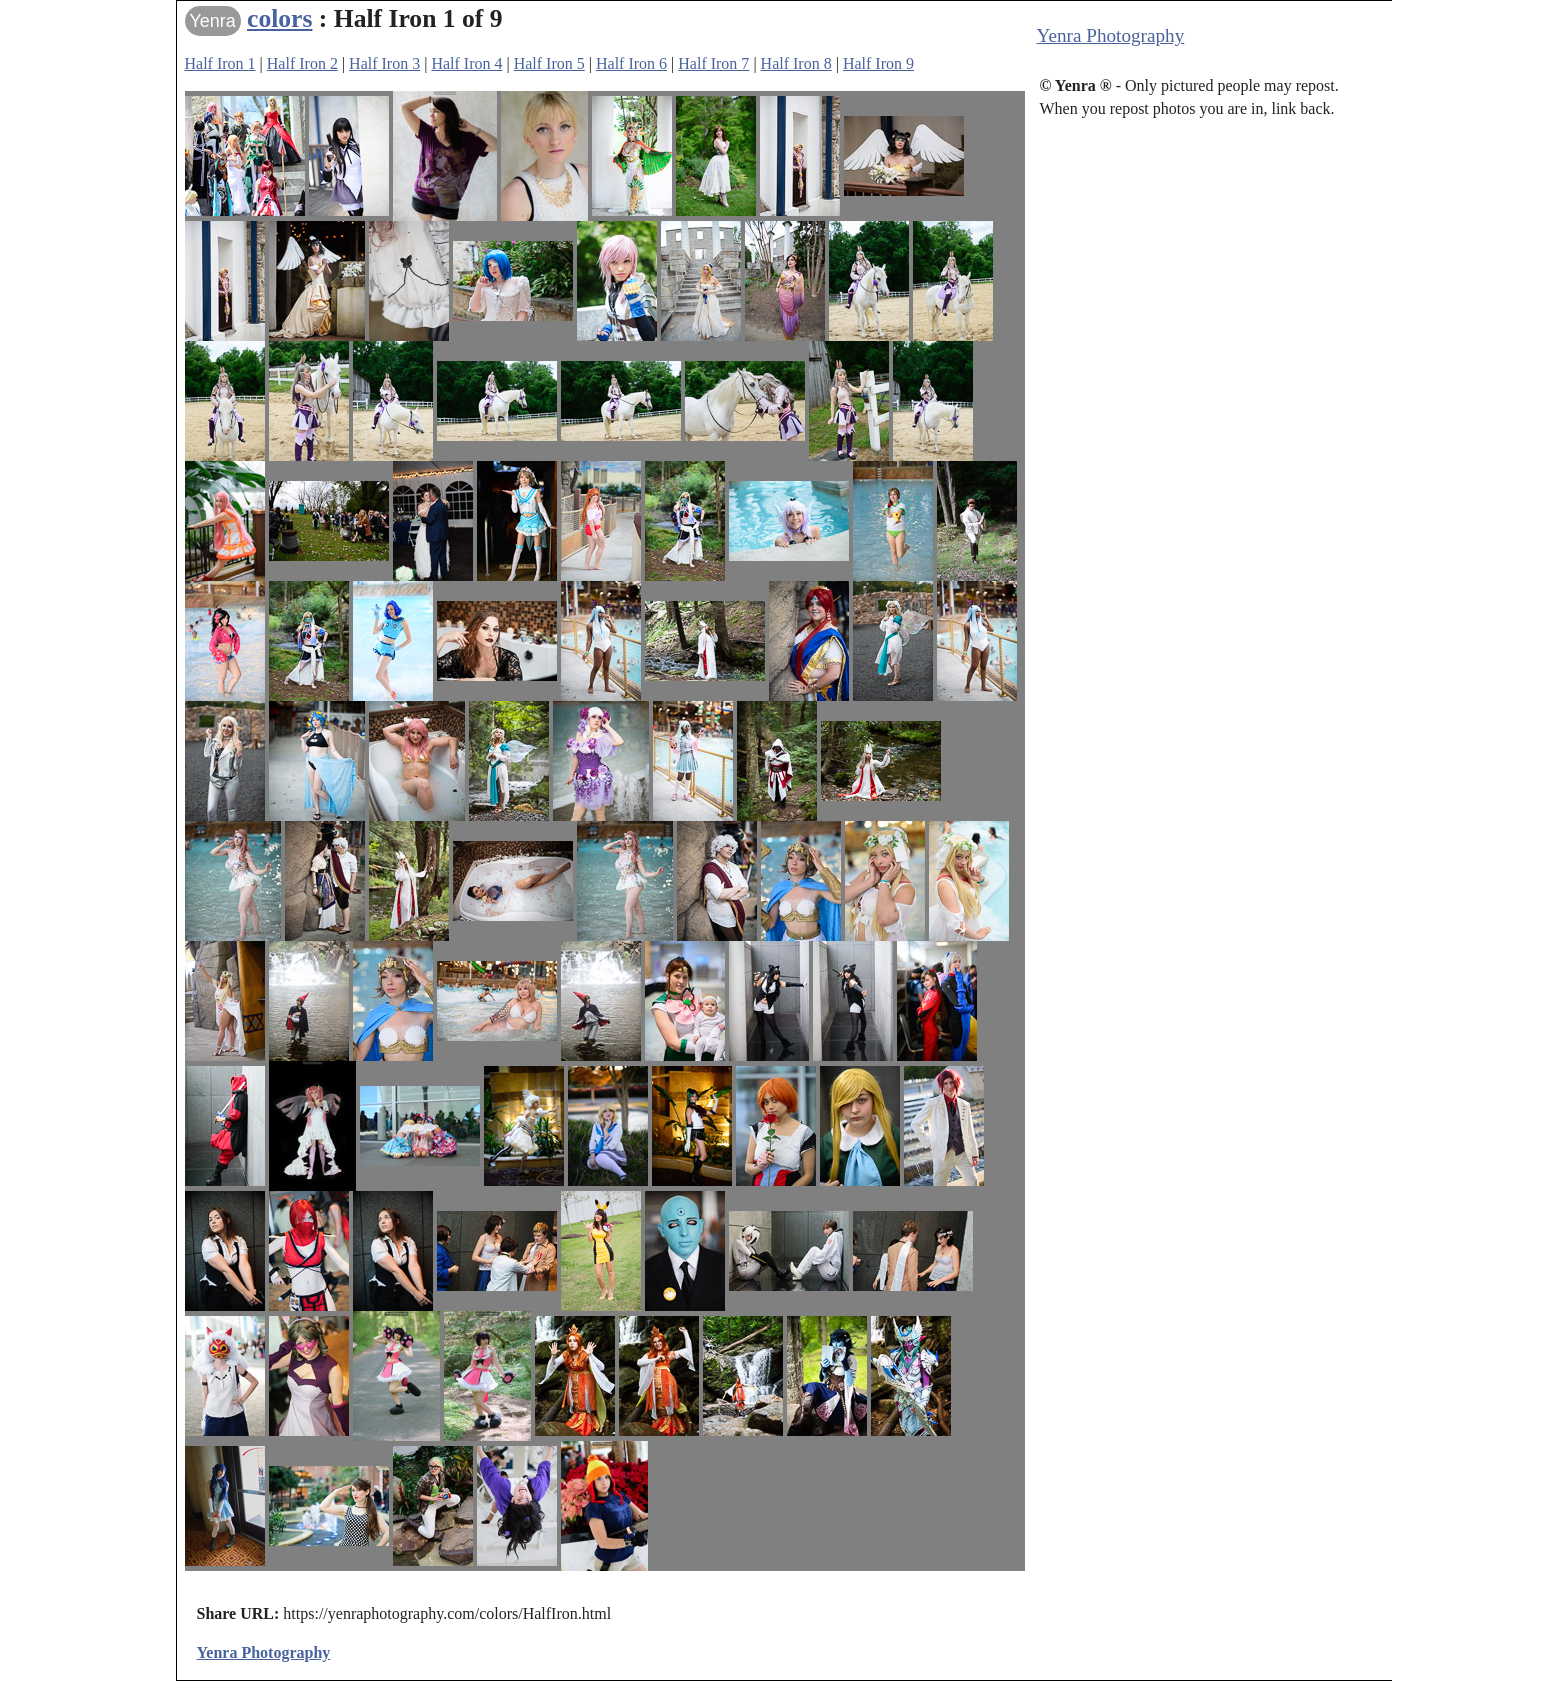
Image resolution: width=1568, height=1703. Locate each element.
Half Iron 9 (878, 63)
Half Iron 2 (302, 63)
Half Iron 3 (384, 63)
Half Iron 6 (631, 63)
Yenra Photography (1111, 35)
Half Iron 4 (466, 63)
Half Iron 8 (796, 63)
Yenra (213, 21)
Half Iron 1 (220, 63)
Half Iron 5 (549, 63)
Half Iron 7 (713, 63)
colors (279, 18)
